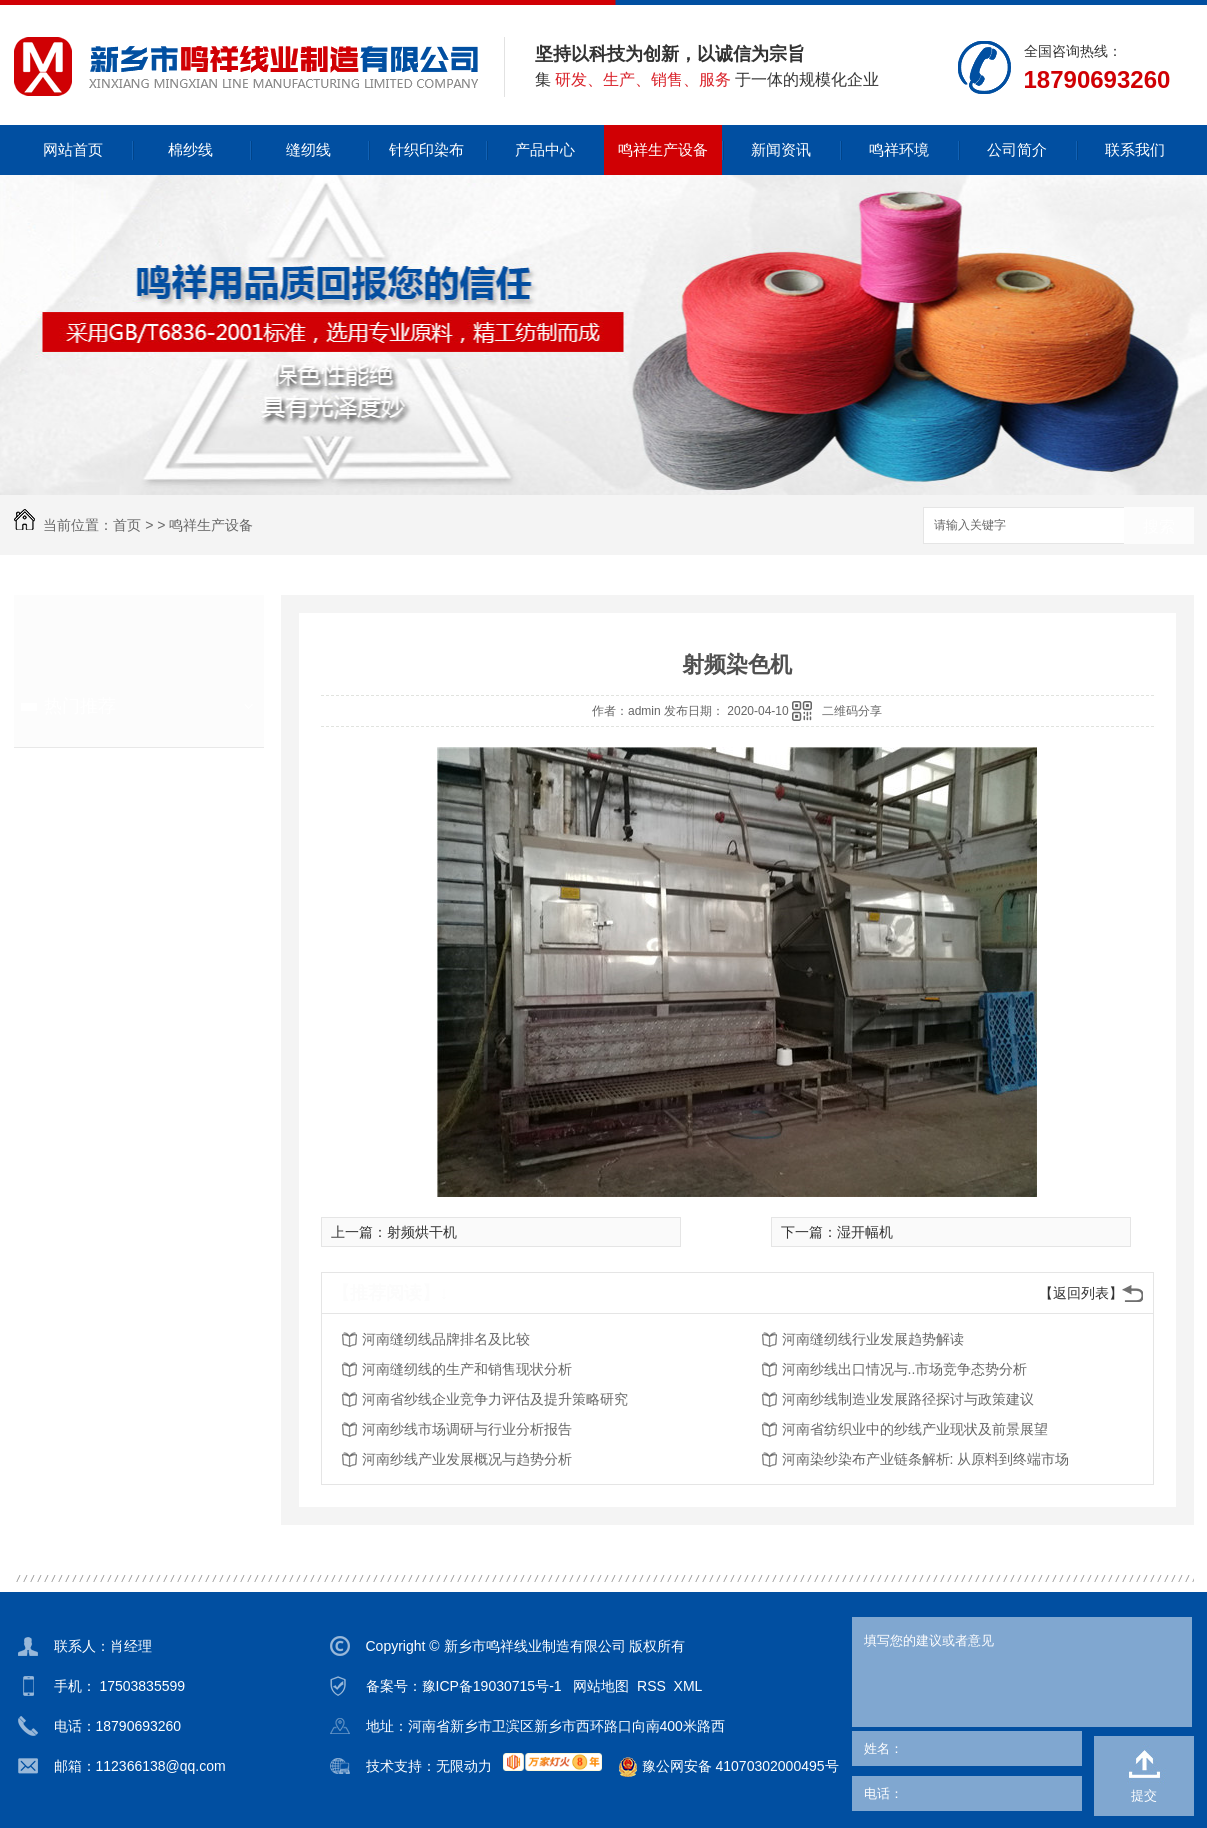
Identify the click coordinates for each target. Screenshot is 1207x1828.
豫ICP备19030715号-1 (492, 1686)
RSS (651, 1686)
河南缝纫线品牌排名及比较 (446, 1339)
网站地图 (601, 1686)
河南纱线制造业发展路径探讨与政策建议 (908, 1399)
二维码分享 (852, 711)
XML (688, 1686)
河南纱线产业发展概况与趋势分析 (467, 1459)
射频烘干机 (422, 1232)
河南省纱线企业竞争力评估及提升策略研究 (495, 1399)
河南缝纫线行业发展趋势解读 (873, 1339)
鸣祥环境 (899, 149)
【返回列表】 (1081, 1293)
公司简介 (1017, 149)
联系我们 (1135, 149)
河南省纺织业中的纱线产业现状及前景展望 (915, 1429)
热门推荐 (80, 706)
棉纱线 (190, 149)
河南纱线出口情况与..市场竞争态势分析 (905, 1369)
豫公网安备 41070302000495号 (720, 1767)
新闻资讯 (781, 149)
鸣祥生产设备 (663, 149)
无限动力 (464, 1766)
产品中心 (545, 149)
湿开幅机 (865, 1232)
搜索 (1159, 526)
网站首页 (73, 149)
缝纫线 (308, 149)
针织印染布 (426, 149)
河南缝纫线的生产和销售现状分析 (467, 1369)
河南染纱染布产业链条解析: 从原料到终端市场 (926, 1459)
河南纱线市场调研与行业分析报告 (467, 1429)
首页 (127, 525)
